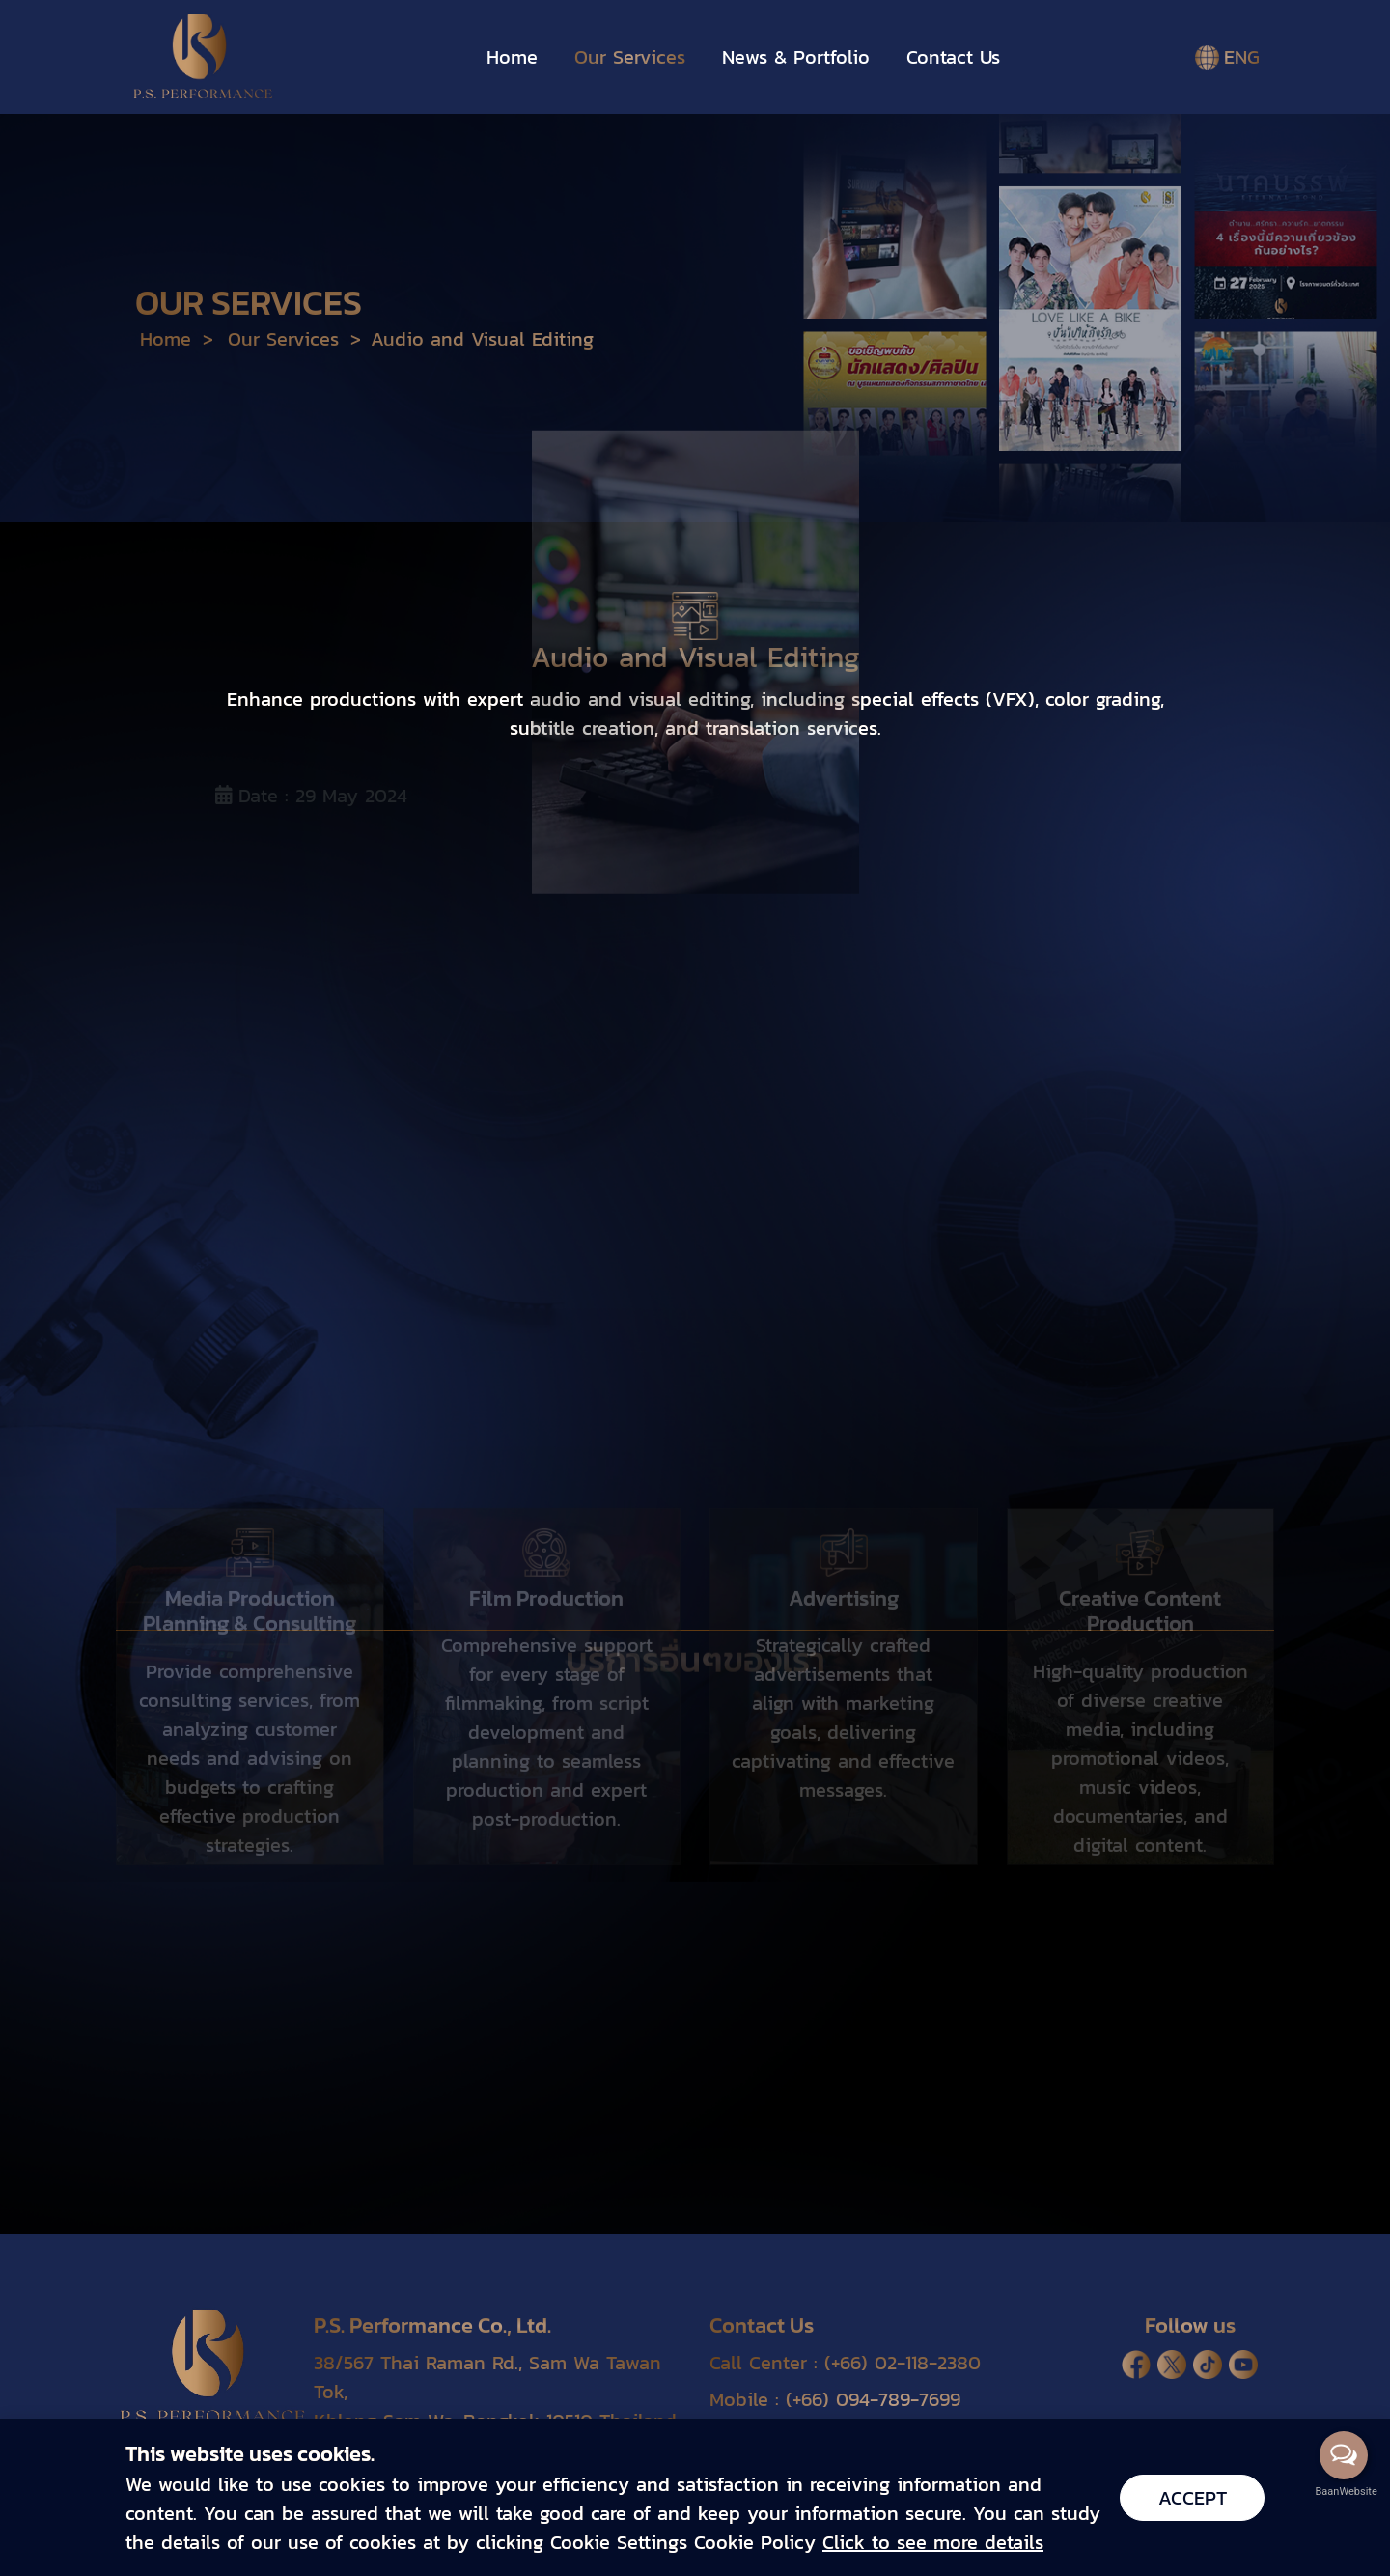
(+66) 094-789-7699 (873, 2399)
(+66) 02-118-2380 (902, 2362)
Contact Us (953, 56)
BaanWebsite (1345, 2491)
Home (512, 56)
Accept (1192, 2497)
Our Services (629, 56)
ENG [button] (1227, 56)
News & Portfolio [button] (796, 56)
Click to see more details (932, 2542)
